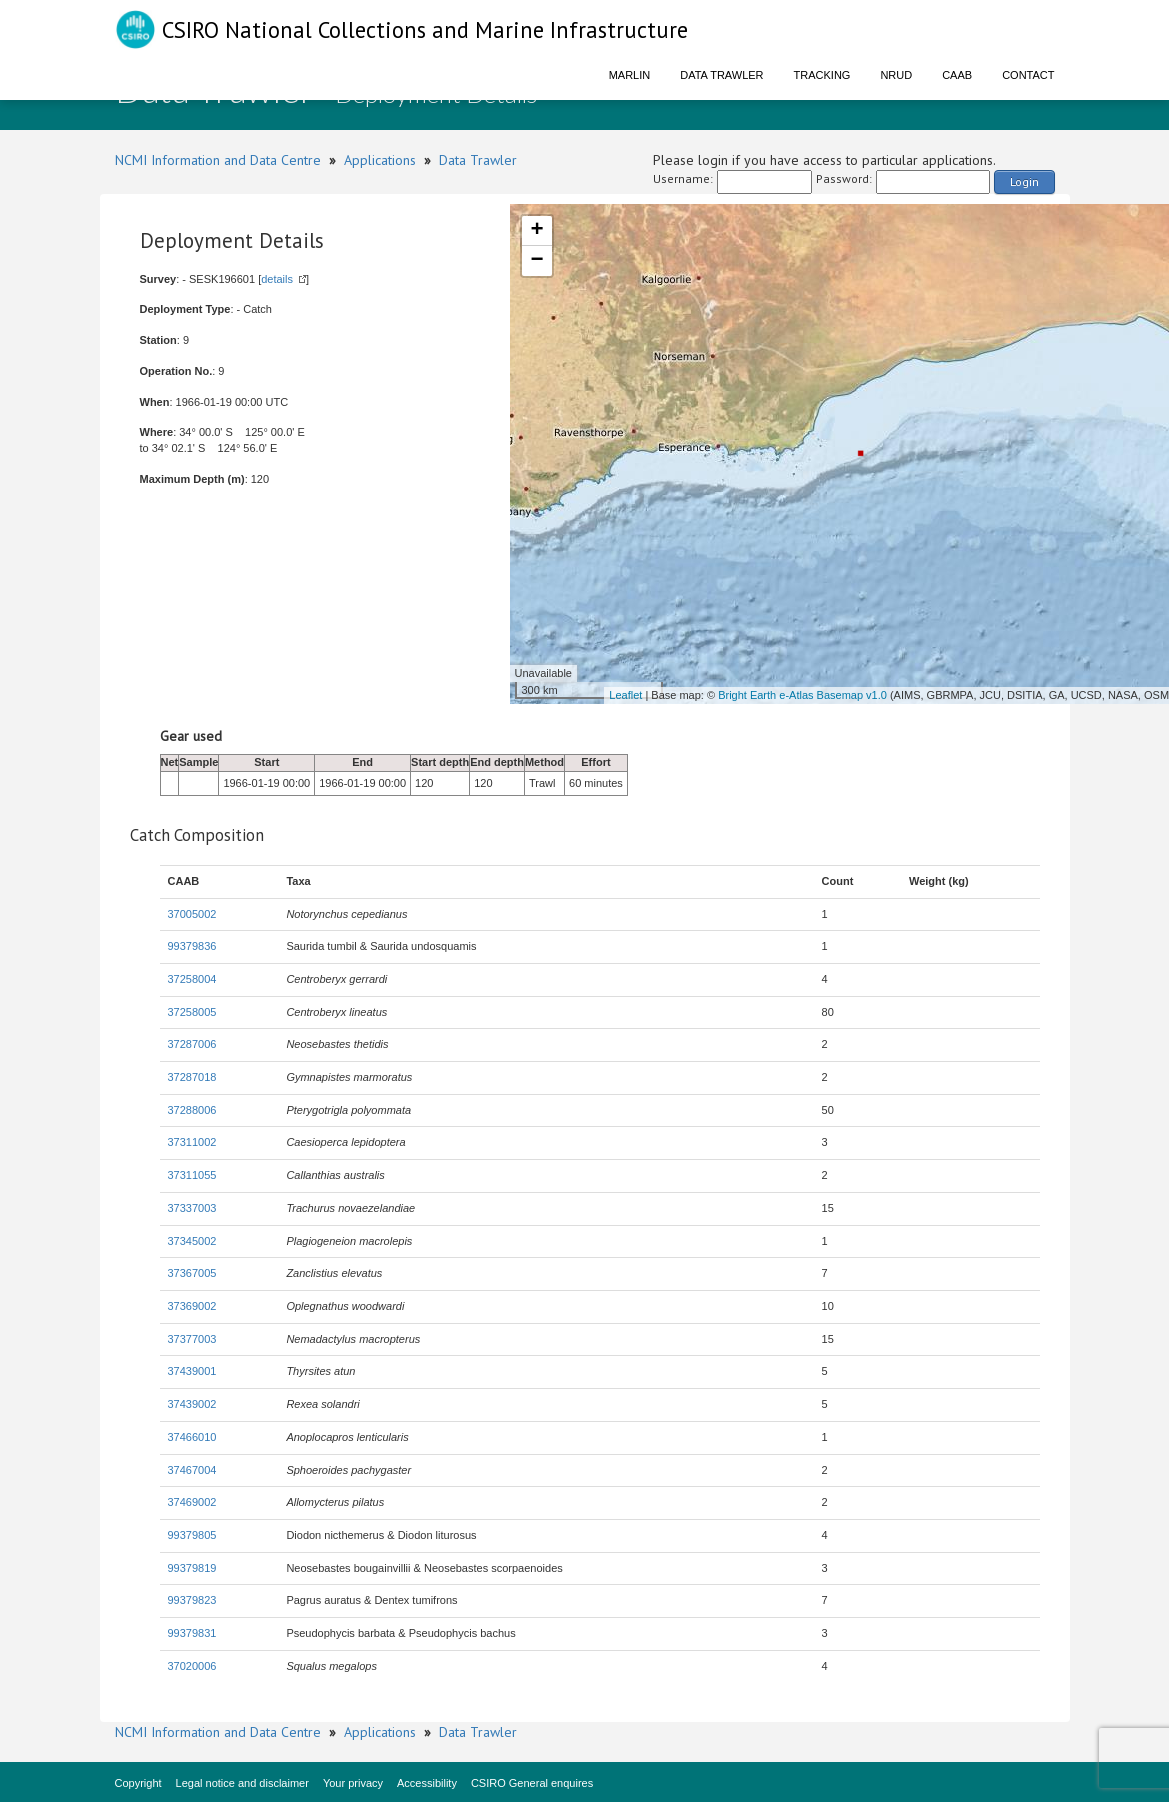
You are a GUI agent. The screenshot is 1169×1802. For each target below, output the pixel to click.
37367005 (192, 1273)
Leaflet (625, 695)
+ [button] (536, 231)
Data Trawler (721, 75)
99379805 (192, 1535)
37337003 (192, 1208)
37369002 (192, 1306)
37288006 (192, 1110)
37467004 (192, 1470)
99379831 (192, 1633)
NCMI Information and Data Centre (218, 160)
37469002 (192, 1502)
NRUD (896, 75)
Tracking (822, 75)
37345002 (192, 1241)
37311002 (192, 1142)
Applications (380, 160)
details (277, 279)
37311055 (192, 1175)
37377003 (192, 1339)
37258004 (192, 979)
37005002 (192, 914)
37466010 (192, 1437)
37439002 (192, 1404)
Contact (1028, 75)
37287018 (192, 1077)
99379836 (192, 946)
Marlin (630, 75)
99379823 (192, 1600)
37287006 (192, 1044)
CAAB (957, 75)
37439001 (192, 1371)
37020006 (192, 1666)
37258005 (192, 1012)
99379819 (192, 1568)
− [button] (536, 261)
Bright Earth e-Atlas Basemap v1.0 (802, 695)
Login (1024, 181)
